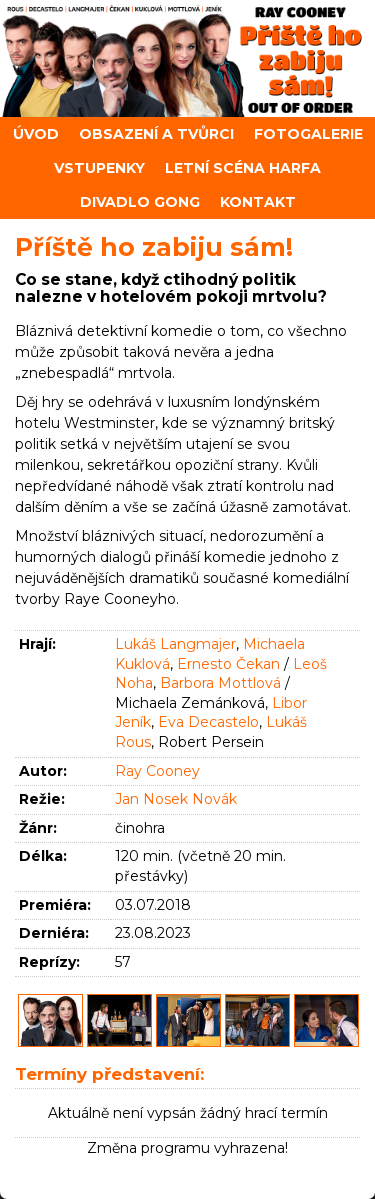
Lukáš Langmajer (175, 644)
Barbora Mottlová (220, 683)
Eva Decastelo (208, 722)
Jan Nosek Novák (176, 799)
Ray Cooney (157, 771)
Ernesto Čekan (228, 664)
